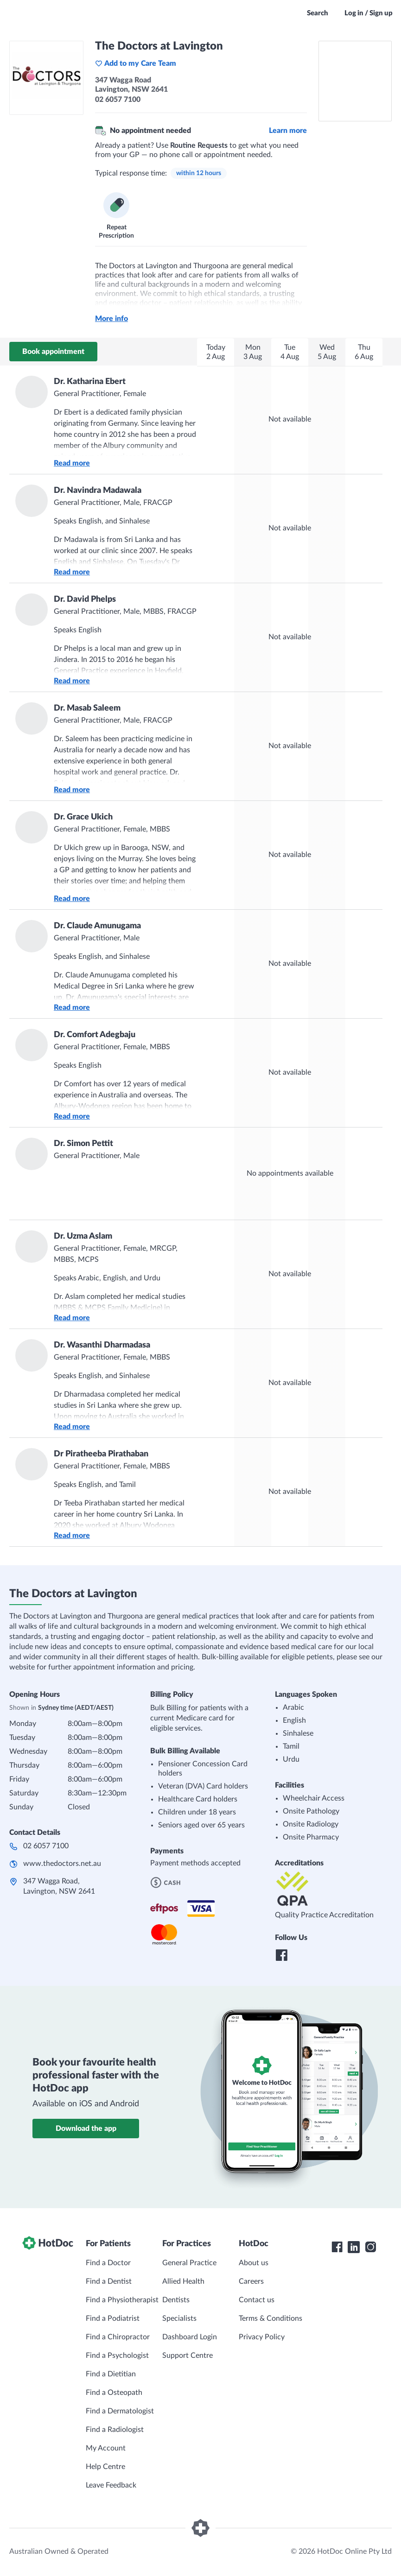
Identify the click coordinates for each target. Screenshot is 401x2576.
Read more (72, 463)
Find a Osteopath (114, 2392)
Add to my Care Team (135, 63)
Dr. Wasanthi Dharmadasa (102, 1345)
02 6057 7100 (46, 1846)
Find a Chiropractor (118, 2337)
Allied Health (183, 2281)
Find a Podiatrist (113, 2318)
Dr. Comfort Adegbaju (94, 1035)
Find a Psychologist (117, 2355)
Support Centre (187, 2355)
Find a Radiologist (115, 2429)
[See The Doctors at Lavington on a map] (355, 81)
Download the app (86, 2128)
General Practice (189, 2263)
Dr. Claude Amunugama (97, 926)
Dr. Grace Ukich (83, 817)
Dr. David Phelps (85, 599)
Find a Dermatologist (120, 2411)
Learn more (288, 130)
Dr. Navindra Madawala (97, 490)
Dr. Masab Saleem (87, 708)
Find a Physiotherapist (122, 2300)
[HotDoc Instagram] (370, 2247)
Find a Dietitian (111, 2374)
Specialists (179, 2318)
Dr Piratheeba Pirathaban (101, 1454)
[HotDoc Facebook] (337, 2247)
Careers (251, 2281)
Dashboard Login (189, 2337)
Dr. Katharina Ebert (90, 382)
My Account (106, 2448)
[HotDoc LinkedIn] (353, 2247)
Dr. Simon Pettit (83, 1144)
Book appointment (53, 351)
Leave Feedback (111, 2485)
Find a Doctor (108, 2263)
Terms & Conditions (270, 2318)
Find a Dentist (109, 2281)
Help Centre (105, 2466)
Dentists (176, 2300)
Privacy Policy (262, 2337)
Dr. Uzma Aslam (83, 1236)
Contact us (256, 2300)
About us (253, 2263)
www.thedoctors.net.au (62, 1863)
